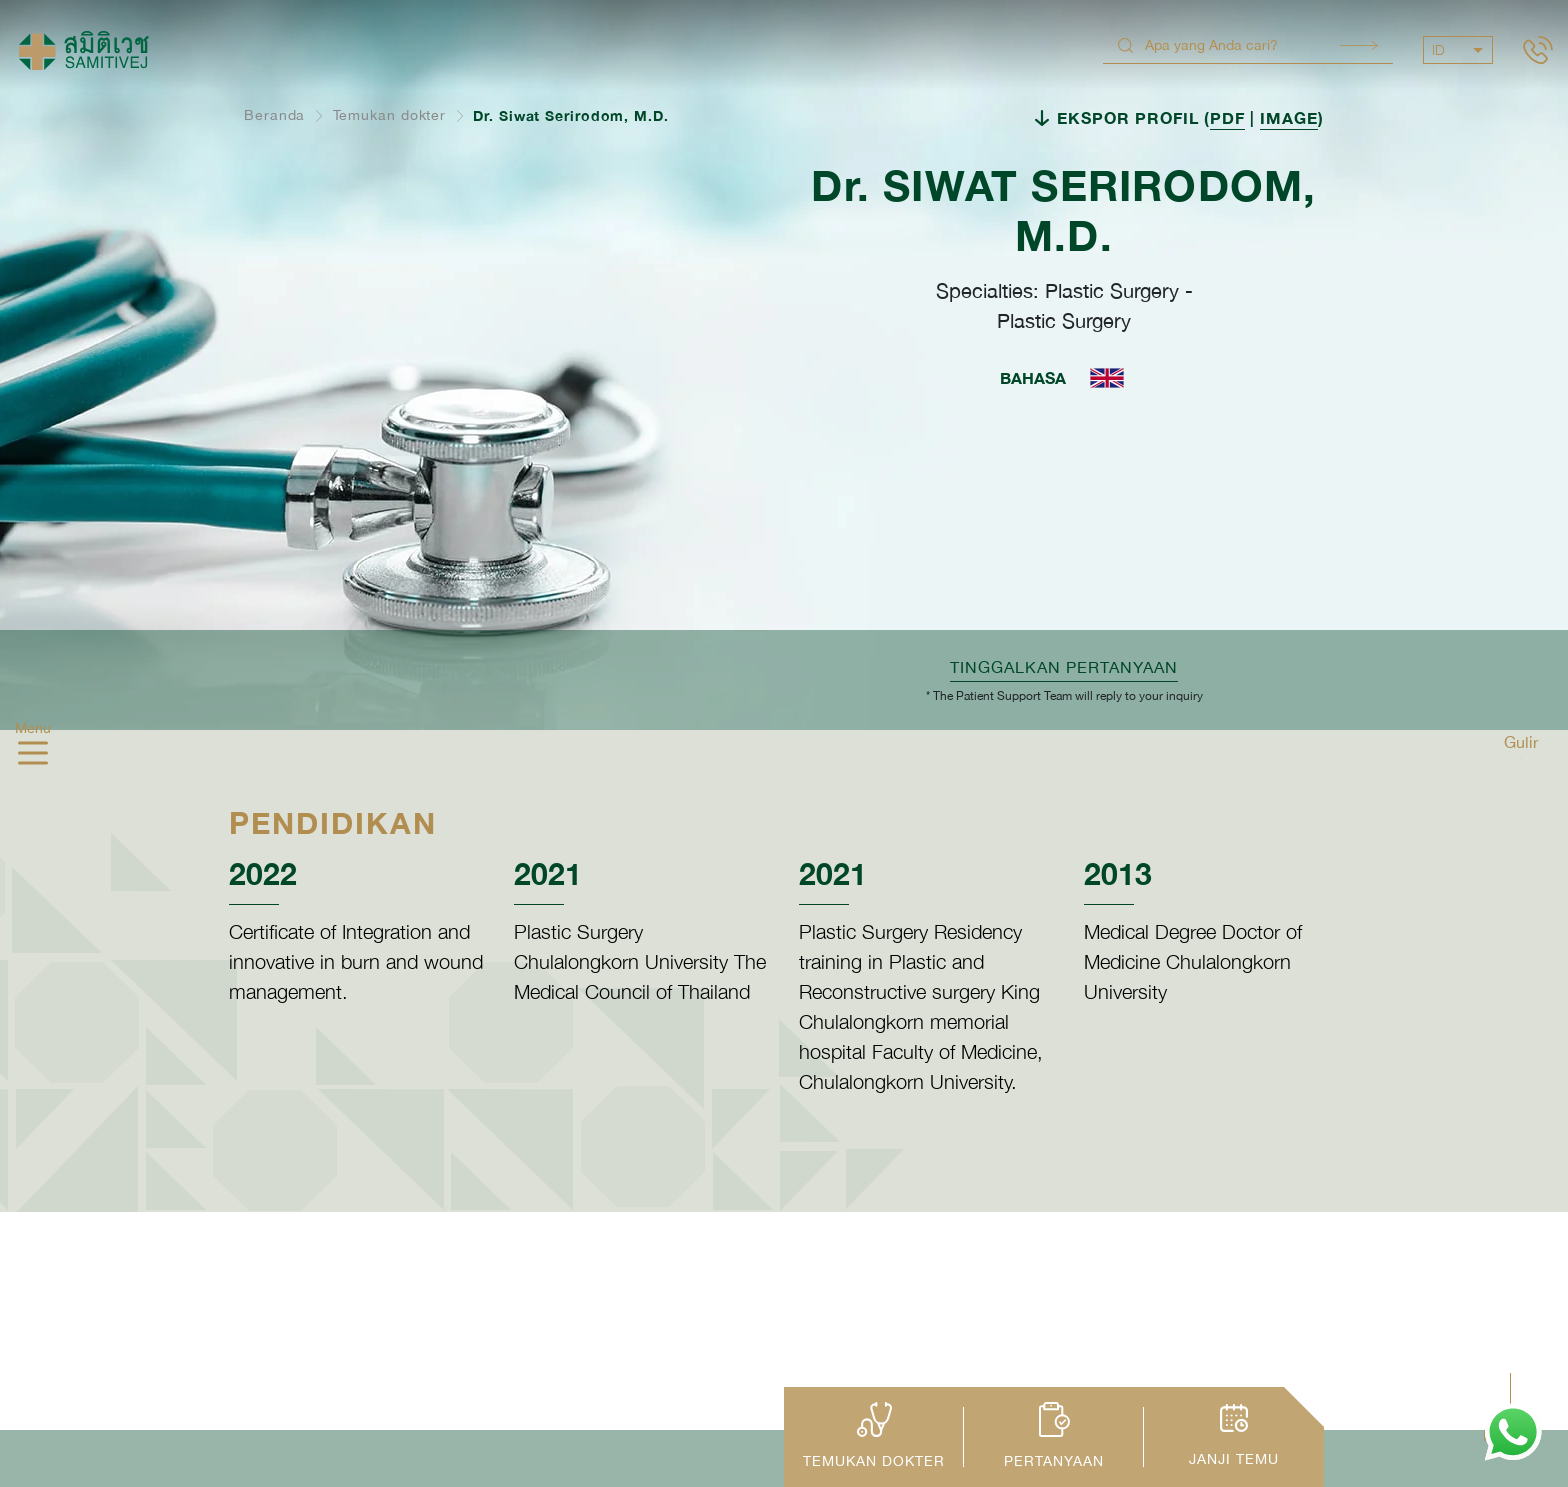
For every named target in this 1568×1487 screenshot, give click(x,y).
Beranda (274, 115)
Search (1359, 45)
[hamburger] (33, 755)
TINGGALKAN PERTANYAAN (1064, 667)
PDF (1227, 117)
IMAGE (1289, 117)
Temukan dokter (390, 115)
